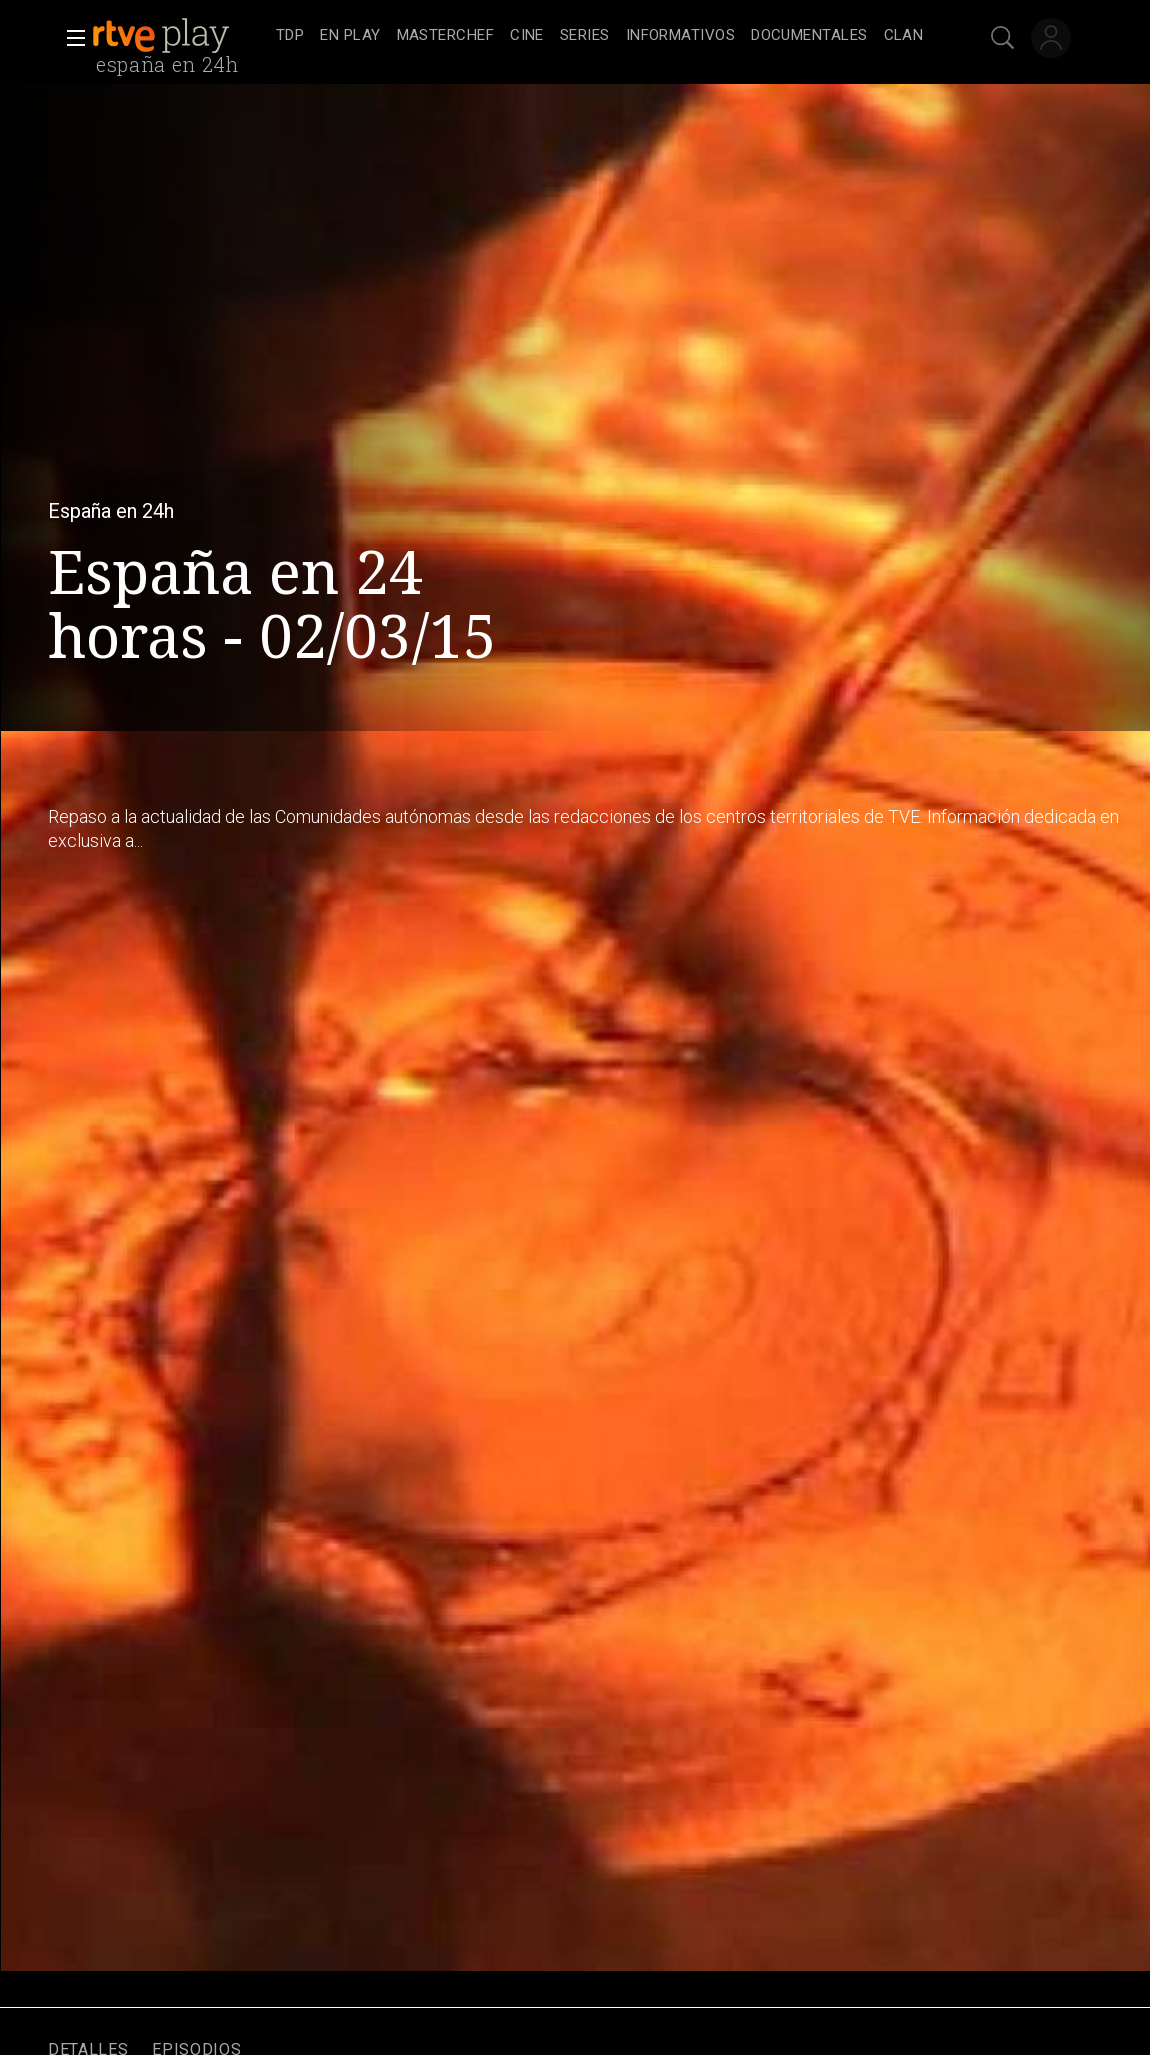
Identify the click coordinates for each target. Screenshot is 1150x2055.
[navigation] (599, 36)
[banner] (180, 36)
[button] (70, 38)
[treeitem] (290, 36)
